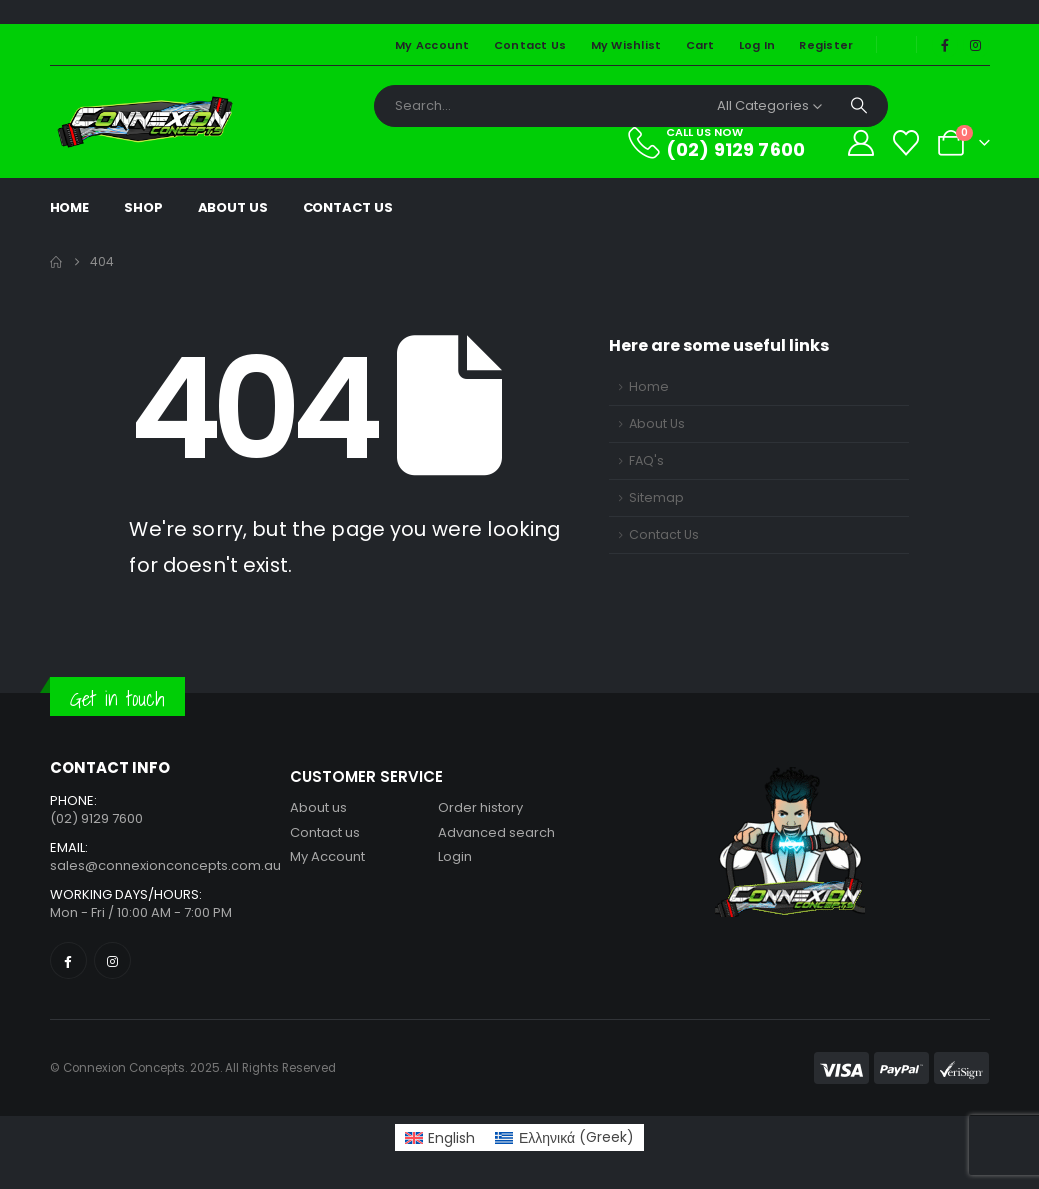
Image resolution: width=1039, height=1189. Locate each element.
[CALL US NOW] (728, 143)
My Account (432, 45)
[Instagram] (976, 45)
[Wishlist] (905, 143)
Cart (700, 45)
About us (318, 807)
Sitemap (656, 497)
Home (70, 207)
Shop (143, 207)
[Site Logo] (145, 122)
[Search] (859, 106)
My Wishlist (626, 45)
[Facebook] (945, 45)
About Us (233, 207)
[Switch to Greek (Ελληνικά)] (564, 1137)
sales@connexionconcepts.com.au (165, 865)
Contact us (325, 832)
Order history (480, 807)
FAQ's (646, 460)
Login (455, 856)
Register (826, 45)
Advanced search (496, 832)
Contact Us (530, 45)
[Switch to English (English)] (440, 1137)
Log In (757, 45)
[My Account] (860, 143)
